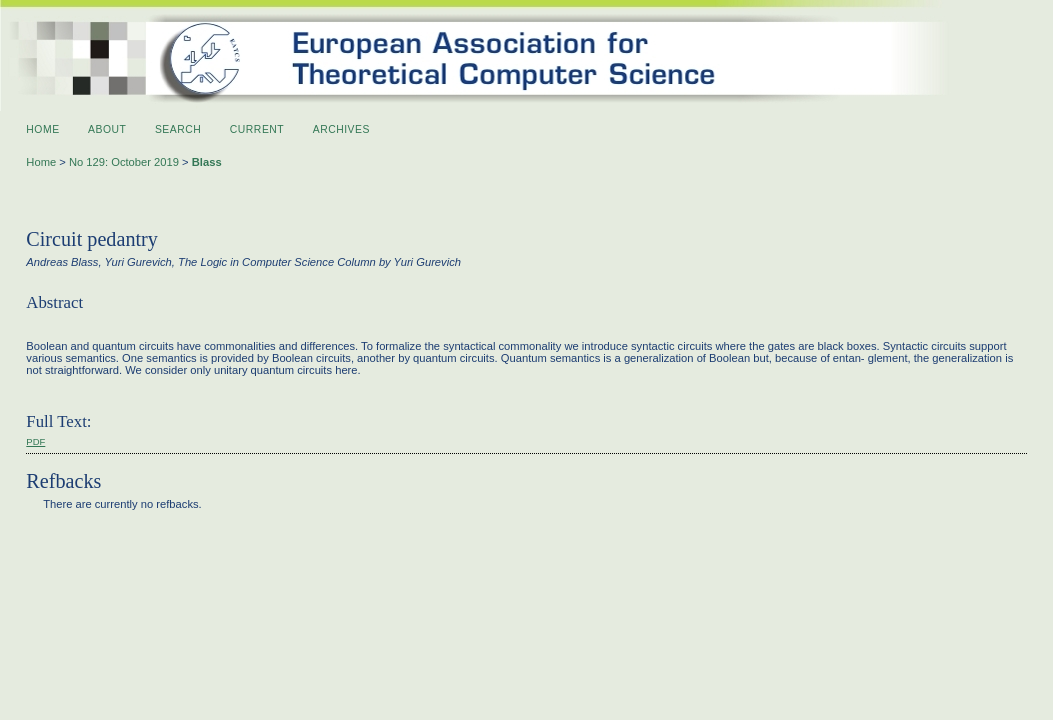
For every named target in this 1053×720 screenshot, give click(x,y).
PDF (35, 441)
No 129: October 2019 (124, 162)
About (107, 129)
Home (42, 129)
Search (178, 129)
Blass (207, 162)
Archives (341, 129)
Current (257, 129)
